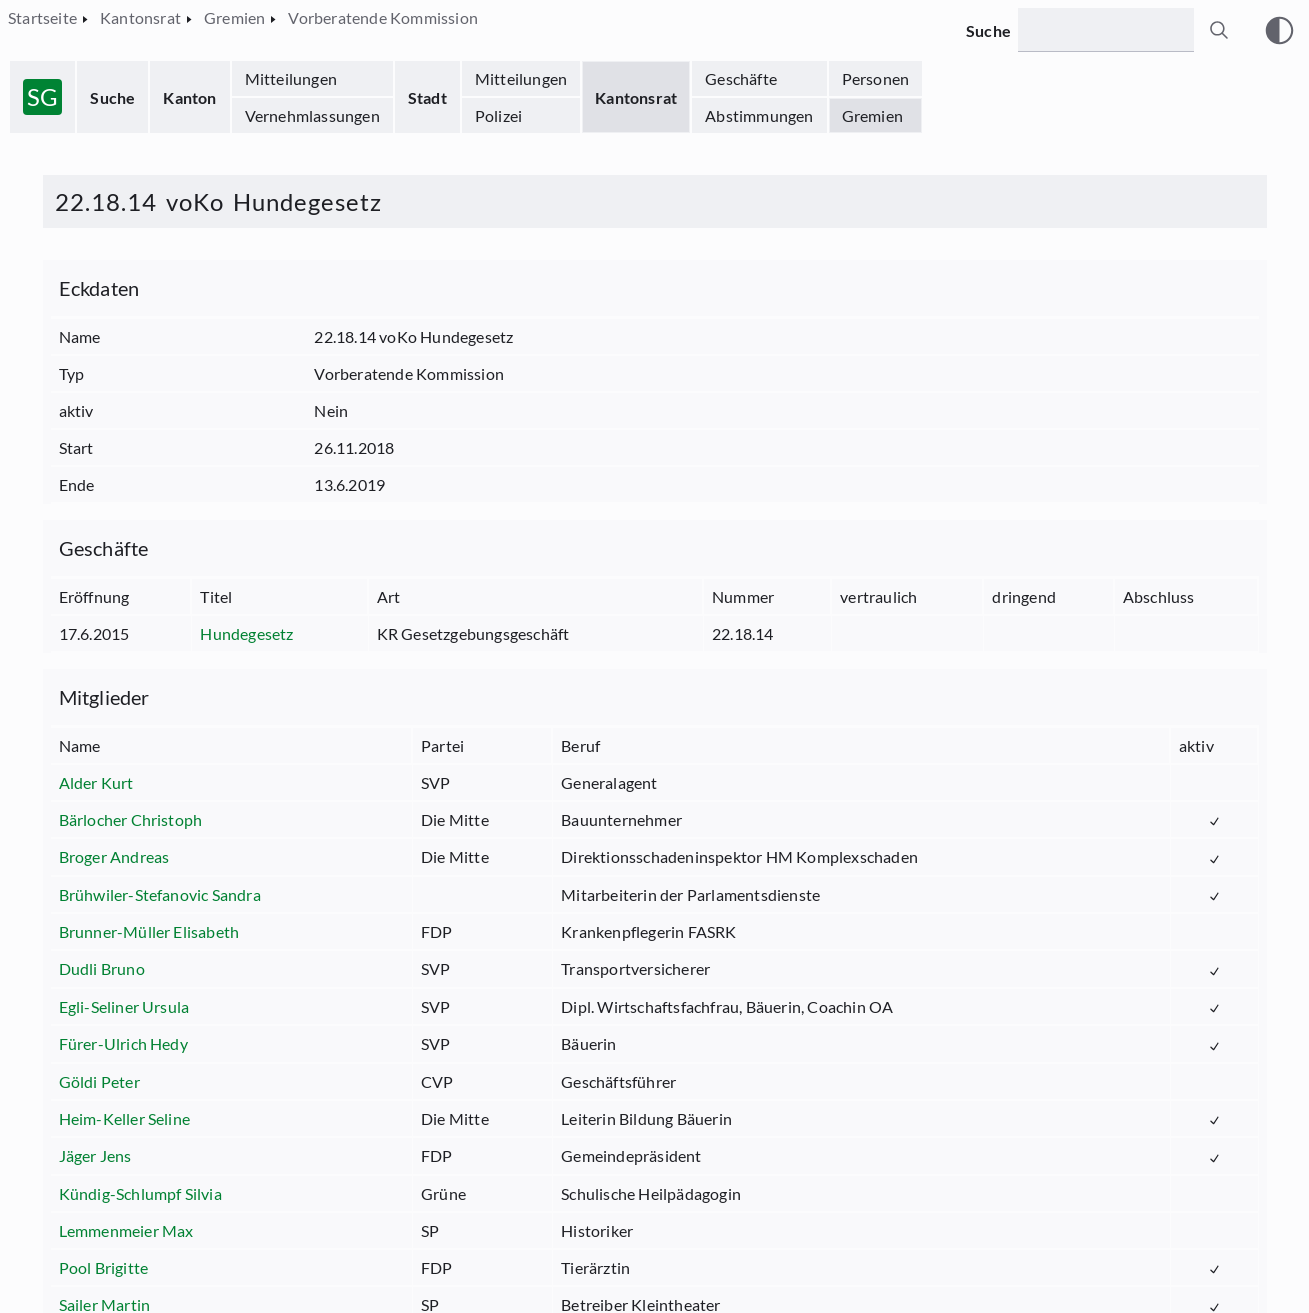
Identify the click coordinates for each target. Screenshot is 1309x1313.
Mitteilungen (291, 78)
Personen (876, 78)
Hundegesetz (246, 633)
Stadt (427, 97)
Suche (112, 97)
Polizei (498, 115)
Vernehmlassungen (312, 115)
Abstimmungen (759, 115)
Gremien (872, 115)
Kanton (189, 97)
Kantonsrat (636, 97)
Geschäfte (741, 78)
